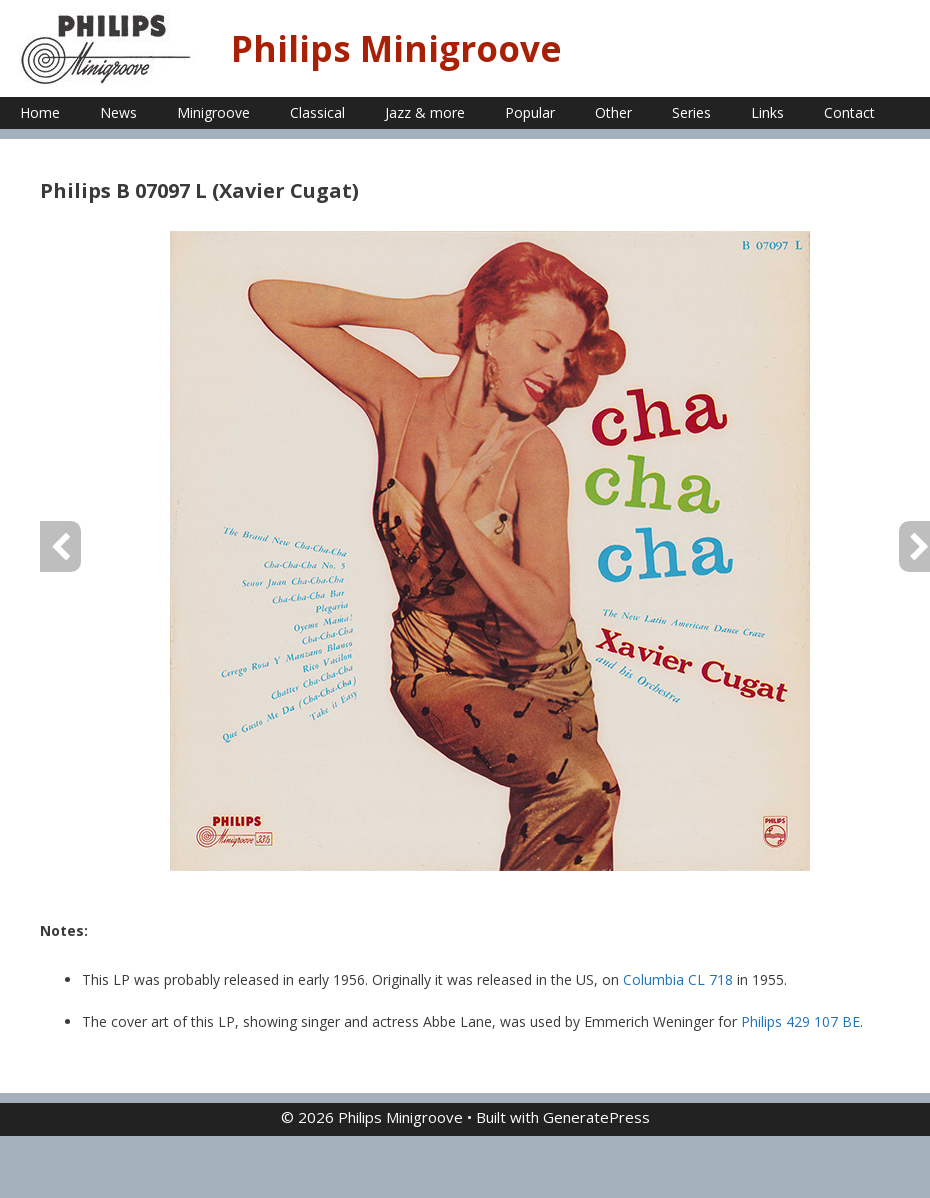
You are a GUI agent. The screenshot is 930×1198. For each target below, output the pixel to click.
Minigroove (213, 112)
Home (40, 112)
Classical (317, 112)
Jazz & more (425, 112)
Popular (530, 112)
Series (691, 112)
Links (767, 112)
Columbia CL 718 (678, 979)
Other (613, 112)
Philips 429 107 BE (800, 1021)
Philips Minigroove (396, 48)
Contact (849, 112)
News (118, 112)
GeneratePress (596, 1117)
